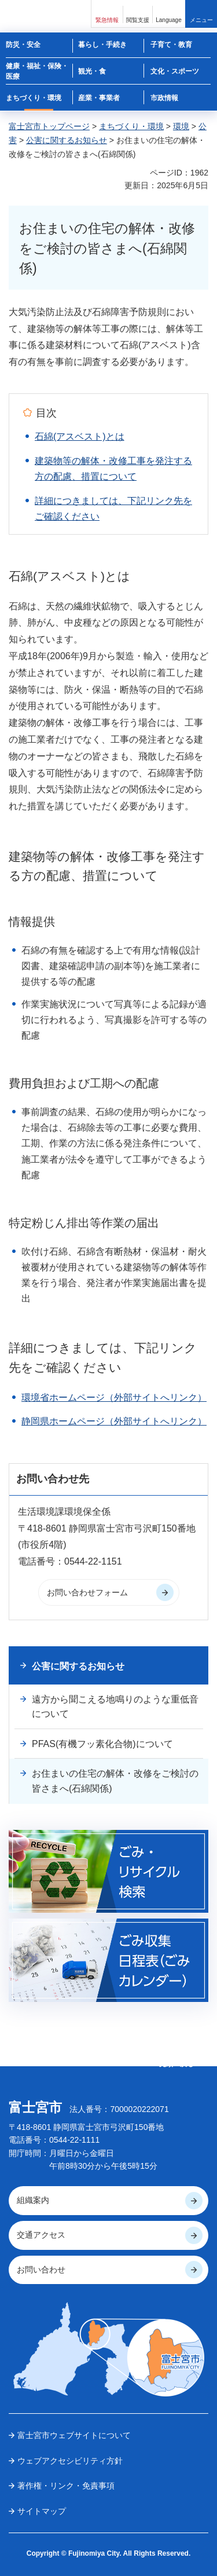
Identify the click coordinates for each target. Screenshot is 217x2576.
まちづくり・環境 (131, 126)
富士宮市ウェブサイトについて (74, 2435)
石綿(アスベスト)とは (79, 436)
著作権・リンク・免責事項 (66, 2485)
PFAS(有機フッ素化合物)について (102, 1744)
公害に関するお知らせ (66, 140)
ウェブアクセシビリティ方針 (70, 2460)
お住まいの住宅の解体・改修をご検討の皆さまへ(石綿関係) (115, 1781)
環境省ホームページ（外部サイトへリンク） (114, 1397)
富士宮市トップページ (49, 126)
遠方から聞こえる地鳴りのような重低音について (115, 1706)
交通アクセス (41, 2234)
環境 (181, 126)
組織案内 (33, 2200)
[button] (107, 13)
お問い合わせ (41, 2269)
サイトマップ (41, 2511)
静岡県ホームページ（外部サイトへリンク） (114, 1421)
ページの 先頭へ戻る (176, 2059)
